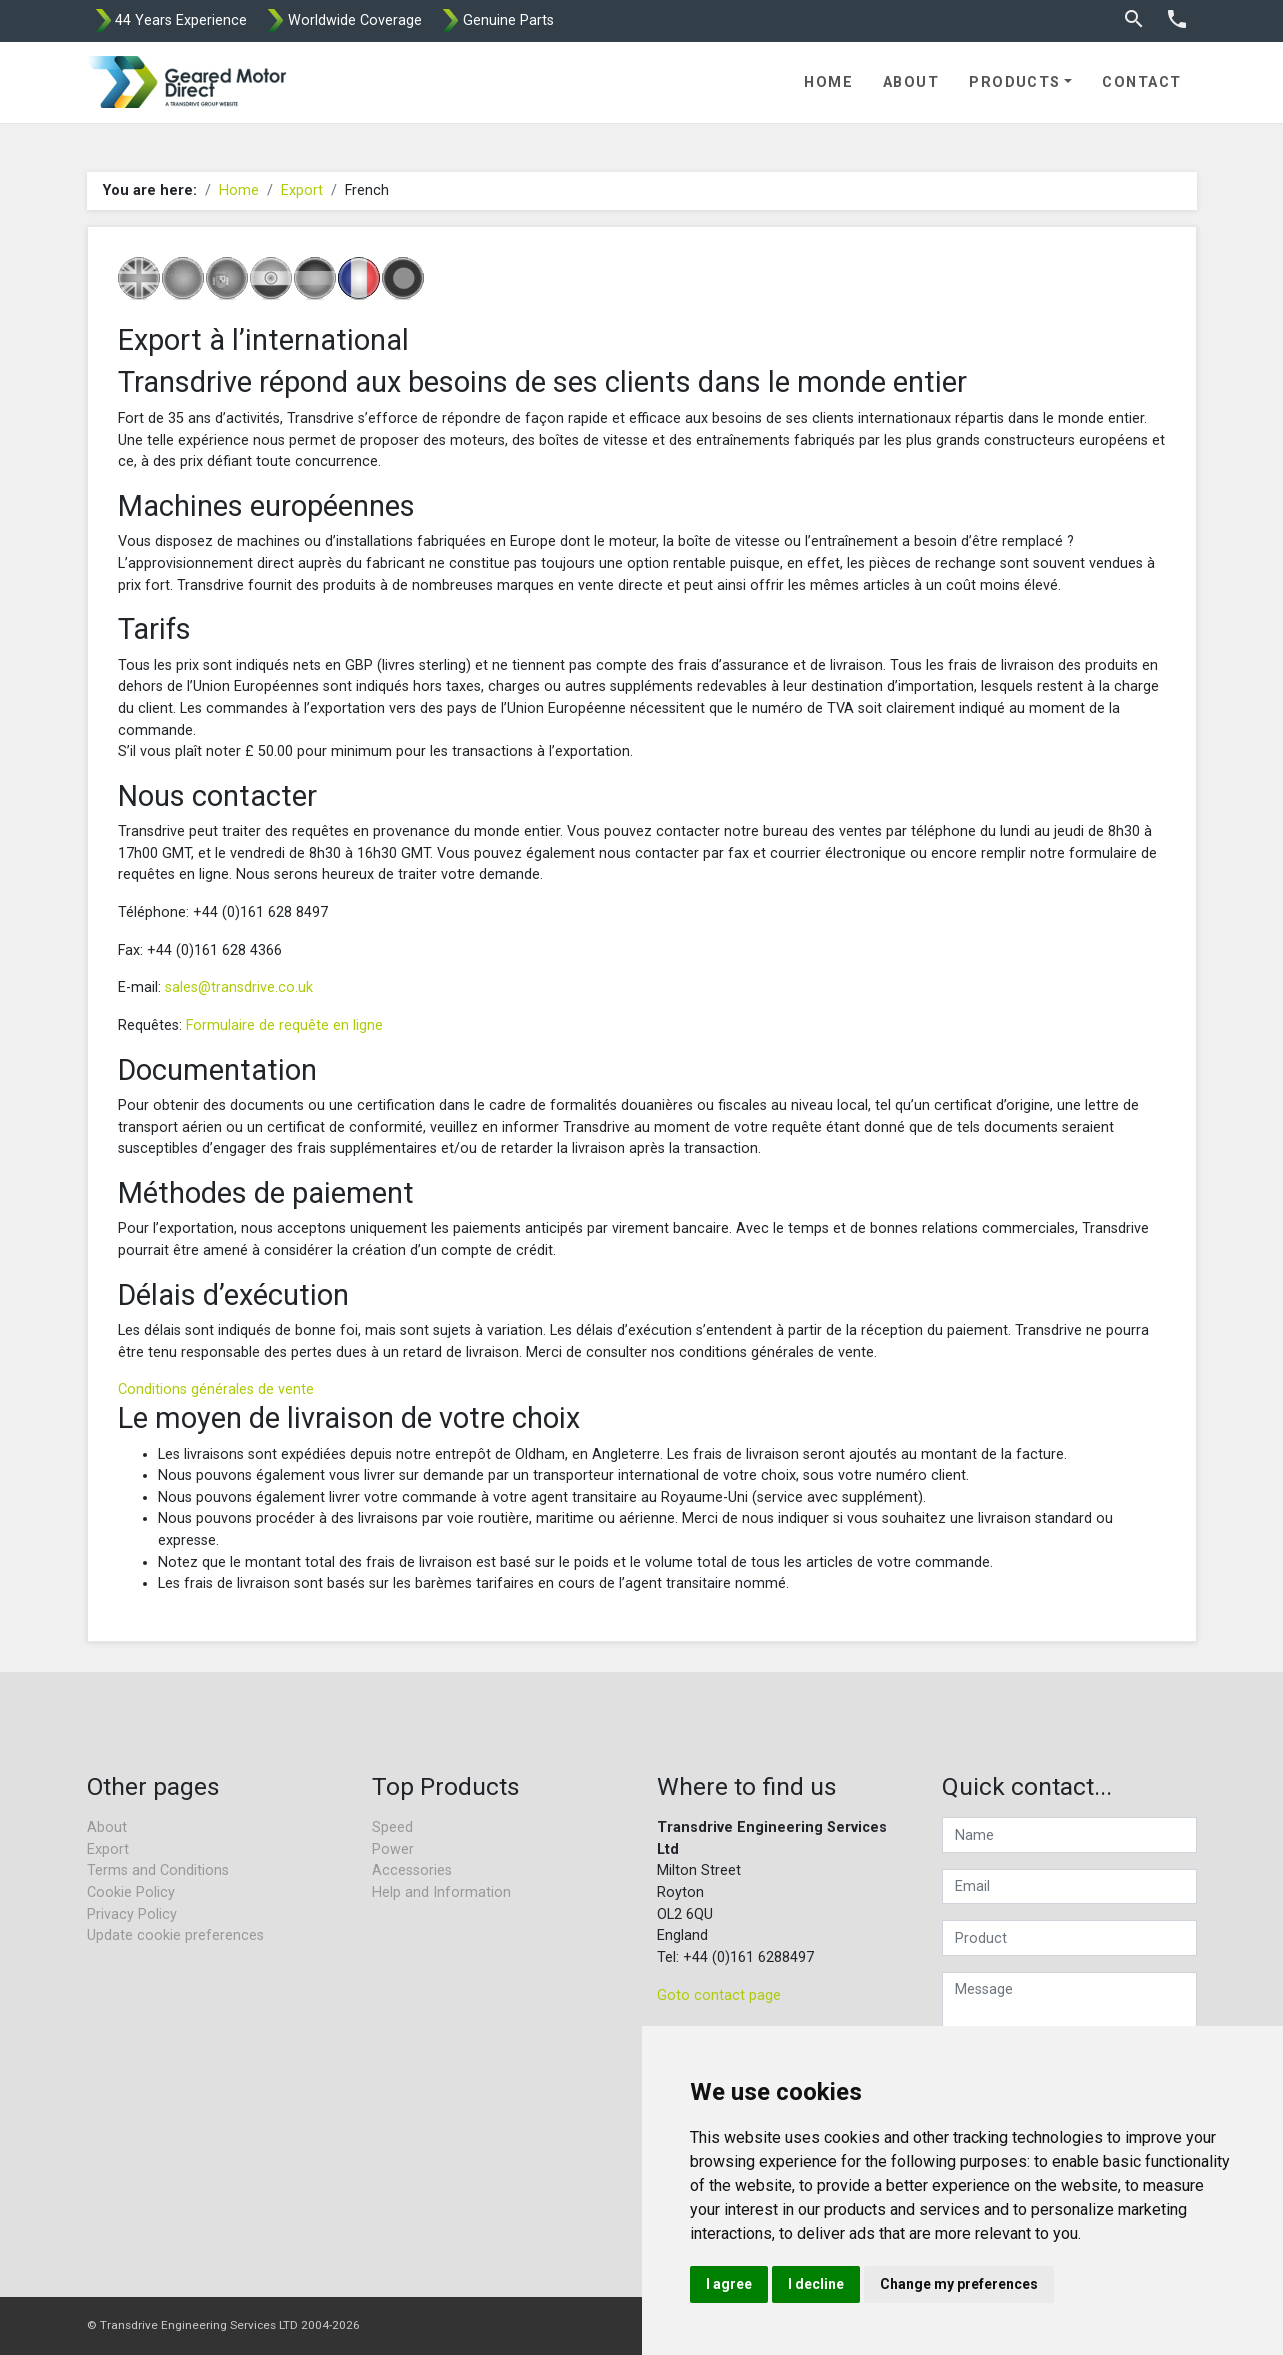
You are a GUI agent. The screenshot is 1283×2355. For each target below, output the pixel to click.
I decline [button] (816, 2284)
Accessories (412, 1870)
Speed (392, 1827)
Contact (1141, 82)
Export (302, 190)
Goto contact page (719, 1995)
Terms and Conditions (158, 1870)
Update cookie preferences (175, 1935)
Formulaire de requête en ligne (284, 1025)
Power (393, 1849)
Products (1015, 82)
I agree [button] (729, 2284)
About (911, 82)
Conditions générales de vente (216, 1389)
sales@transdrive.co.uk (239, 987)
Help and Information (441, 1892)
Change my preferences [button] (959, 2284)
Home (828, 82)
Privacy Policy (132, 1914)
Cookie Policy (131, 1892)
